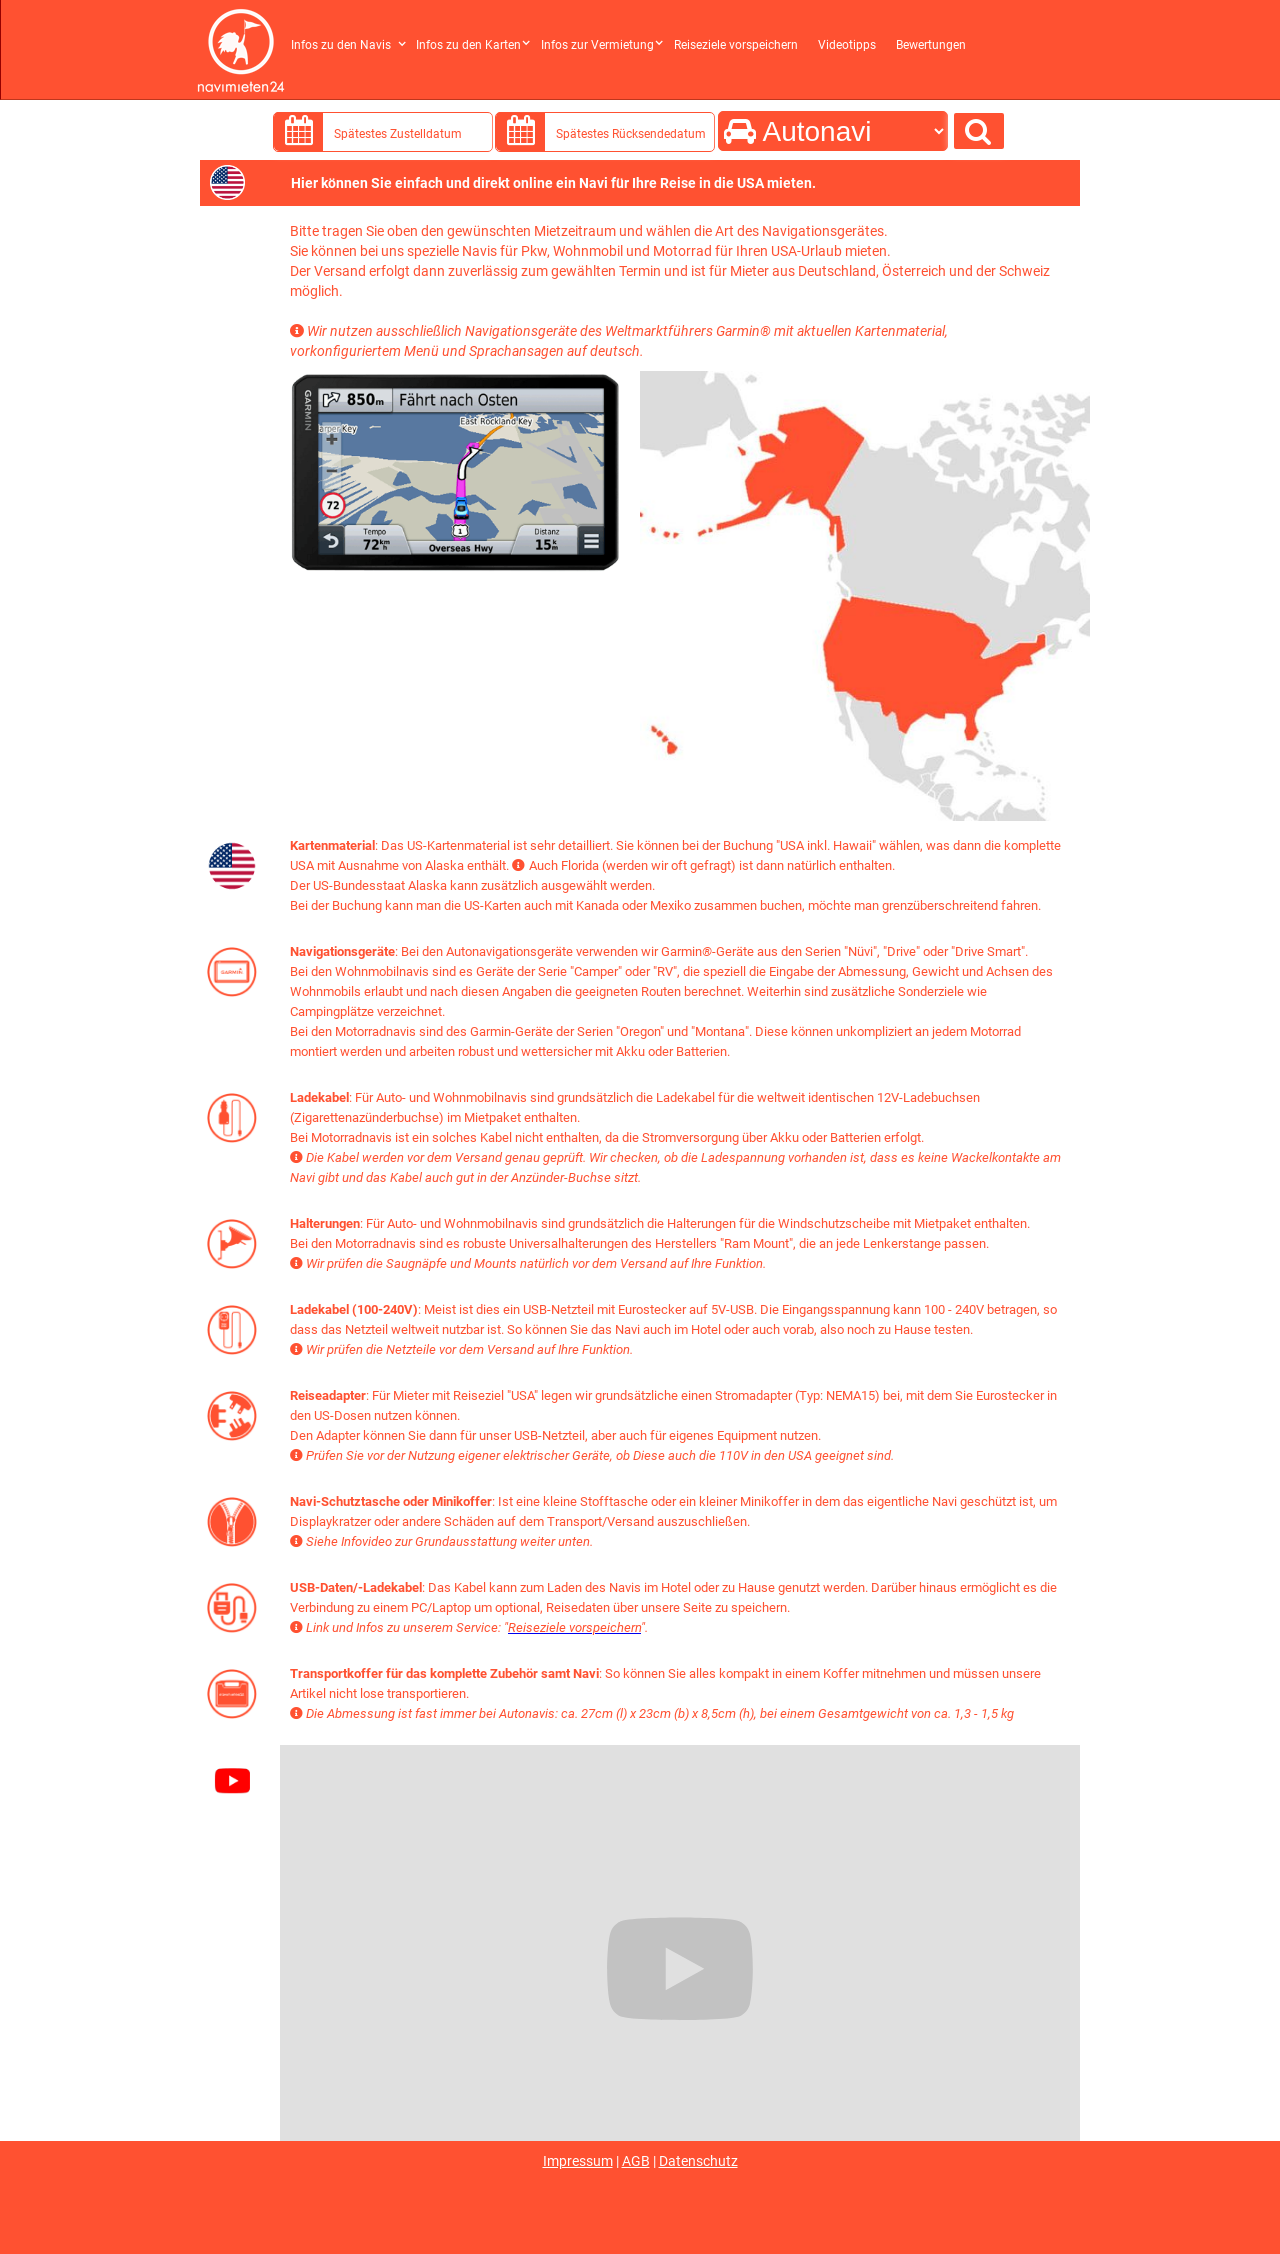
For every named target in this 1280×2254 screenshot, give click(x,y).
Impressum (578, 2161)
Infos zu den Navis (341, 45)
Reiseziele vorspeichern (736, 45)
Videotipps (847, 45)
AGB (636, 2161)
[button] (351, 37)
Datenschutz (698, 2161)
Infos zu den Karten (468, 45)
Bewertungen (931, 45)
